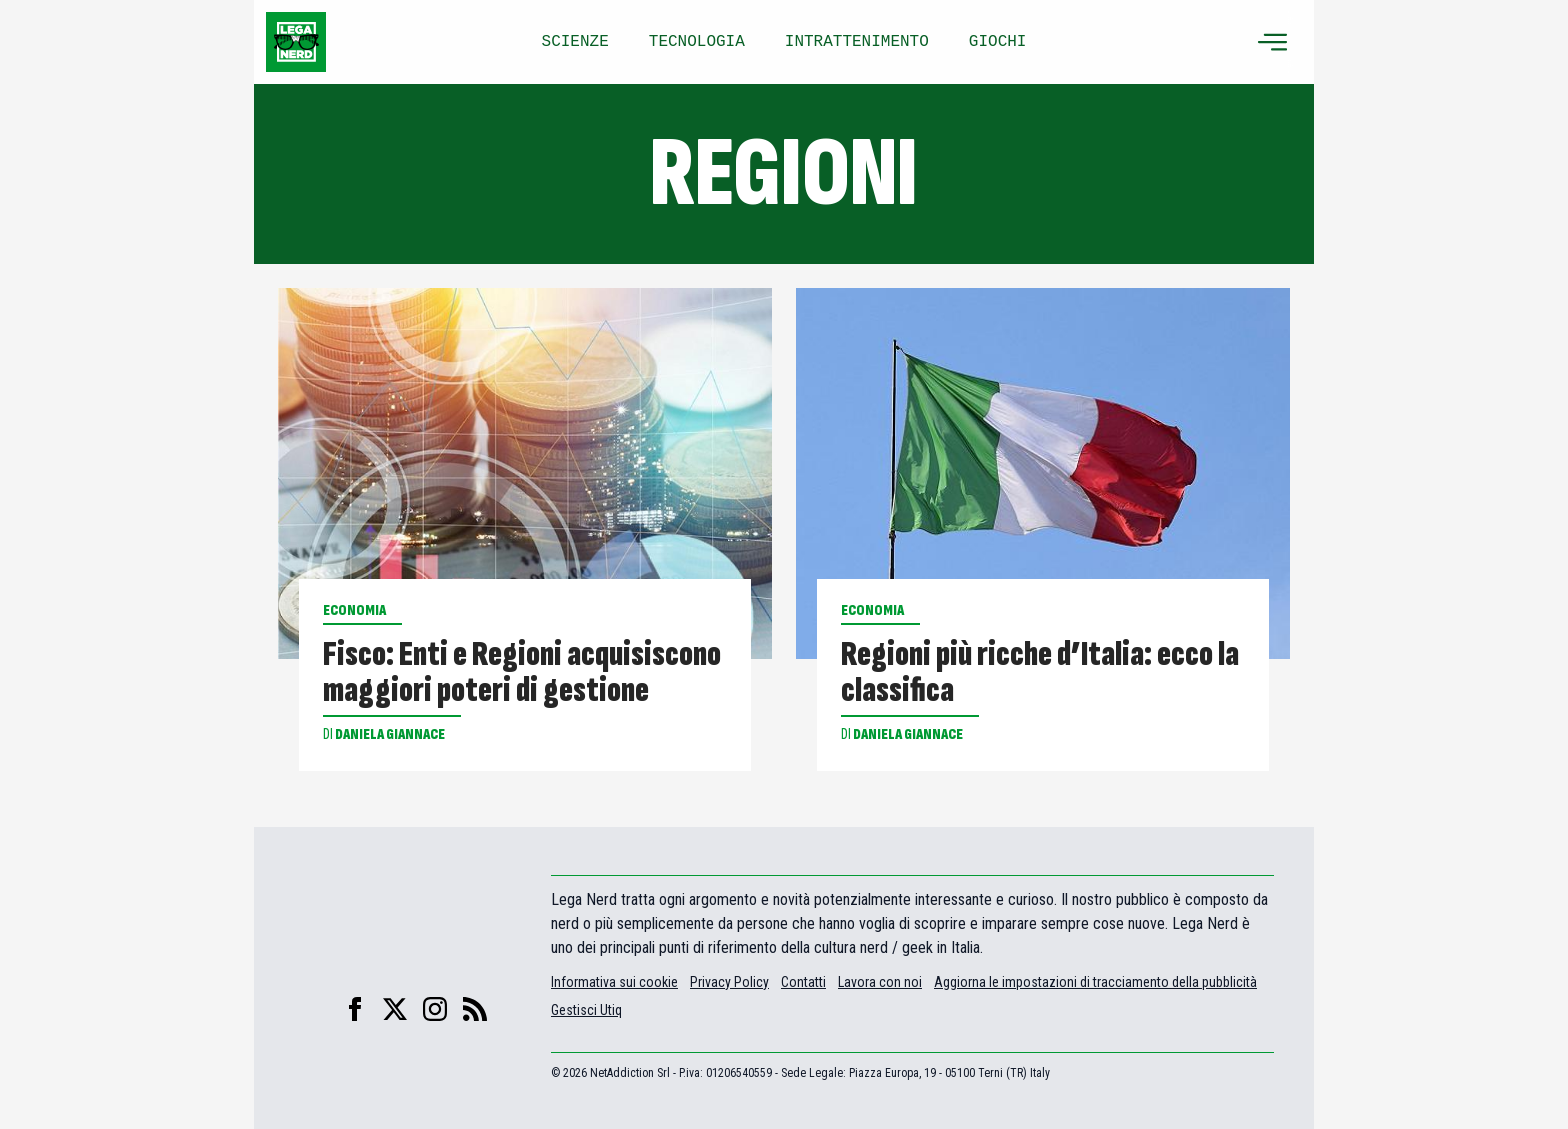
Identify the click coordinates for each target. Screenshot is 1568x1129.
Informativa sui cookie (614, 982)
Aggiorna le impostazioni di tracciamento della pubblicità (1095, 982)
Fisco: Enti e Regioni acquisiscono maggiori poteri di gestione (522, 673)
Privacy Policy (729, 982)
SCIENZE (575, 42)
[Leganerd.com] (296, 42)
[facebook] (355, 1009)
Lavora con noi (880, 982)
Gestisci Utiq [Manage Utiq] (586, 1010)
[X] (395, 1009)
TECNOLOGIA (697, 42)
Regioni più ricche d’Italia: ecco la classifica (1040, 673)
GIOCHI (998, 42)
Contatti (803, 982)
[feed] (475, 1009)
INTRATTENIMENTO (857, 42)
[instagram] (435, 1009)
